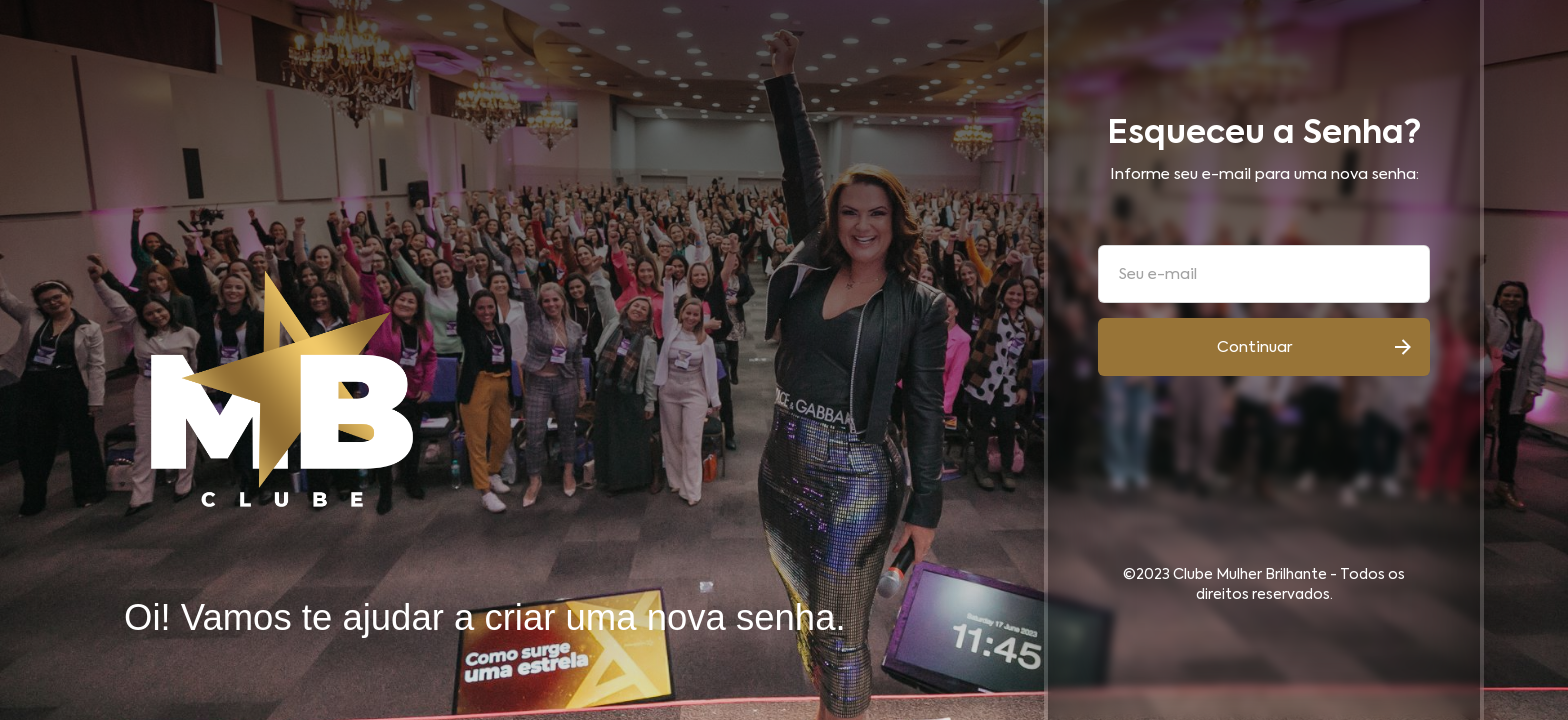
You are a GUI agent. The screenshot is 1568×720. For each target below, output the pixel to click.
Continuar (1254, 347)
